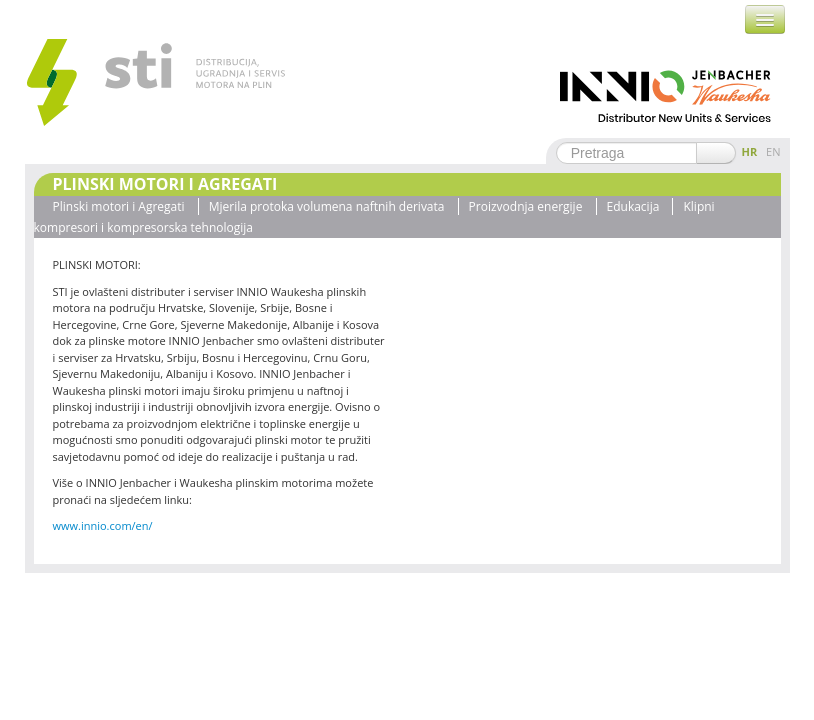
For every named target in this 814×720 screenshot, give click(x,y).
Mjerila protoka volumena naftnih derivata (327, 206)
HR (750, 151)
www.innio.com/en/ (103, 525)
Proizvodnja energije (526, 206)
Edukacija (633, 206)
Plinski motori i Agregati (119, 206)
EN (773, 151)
